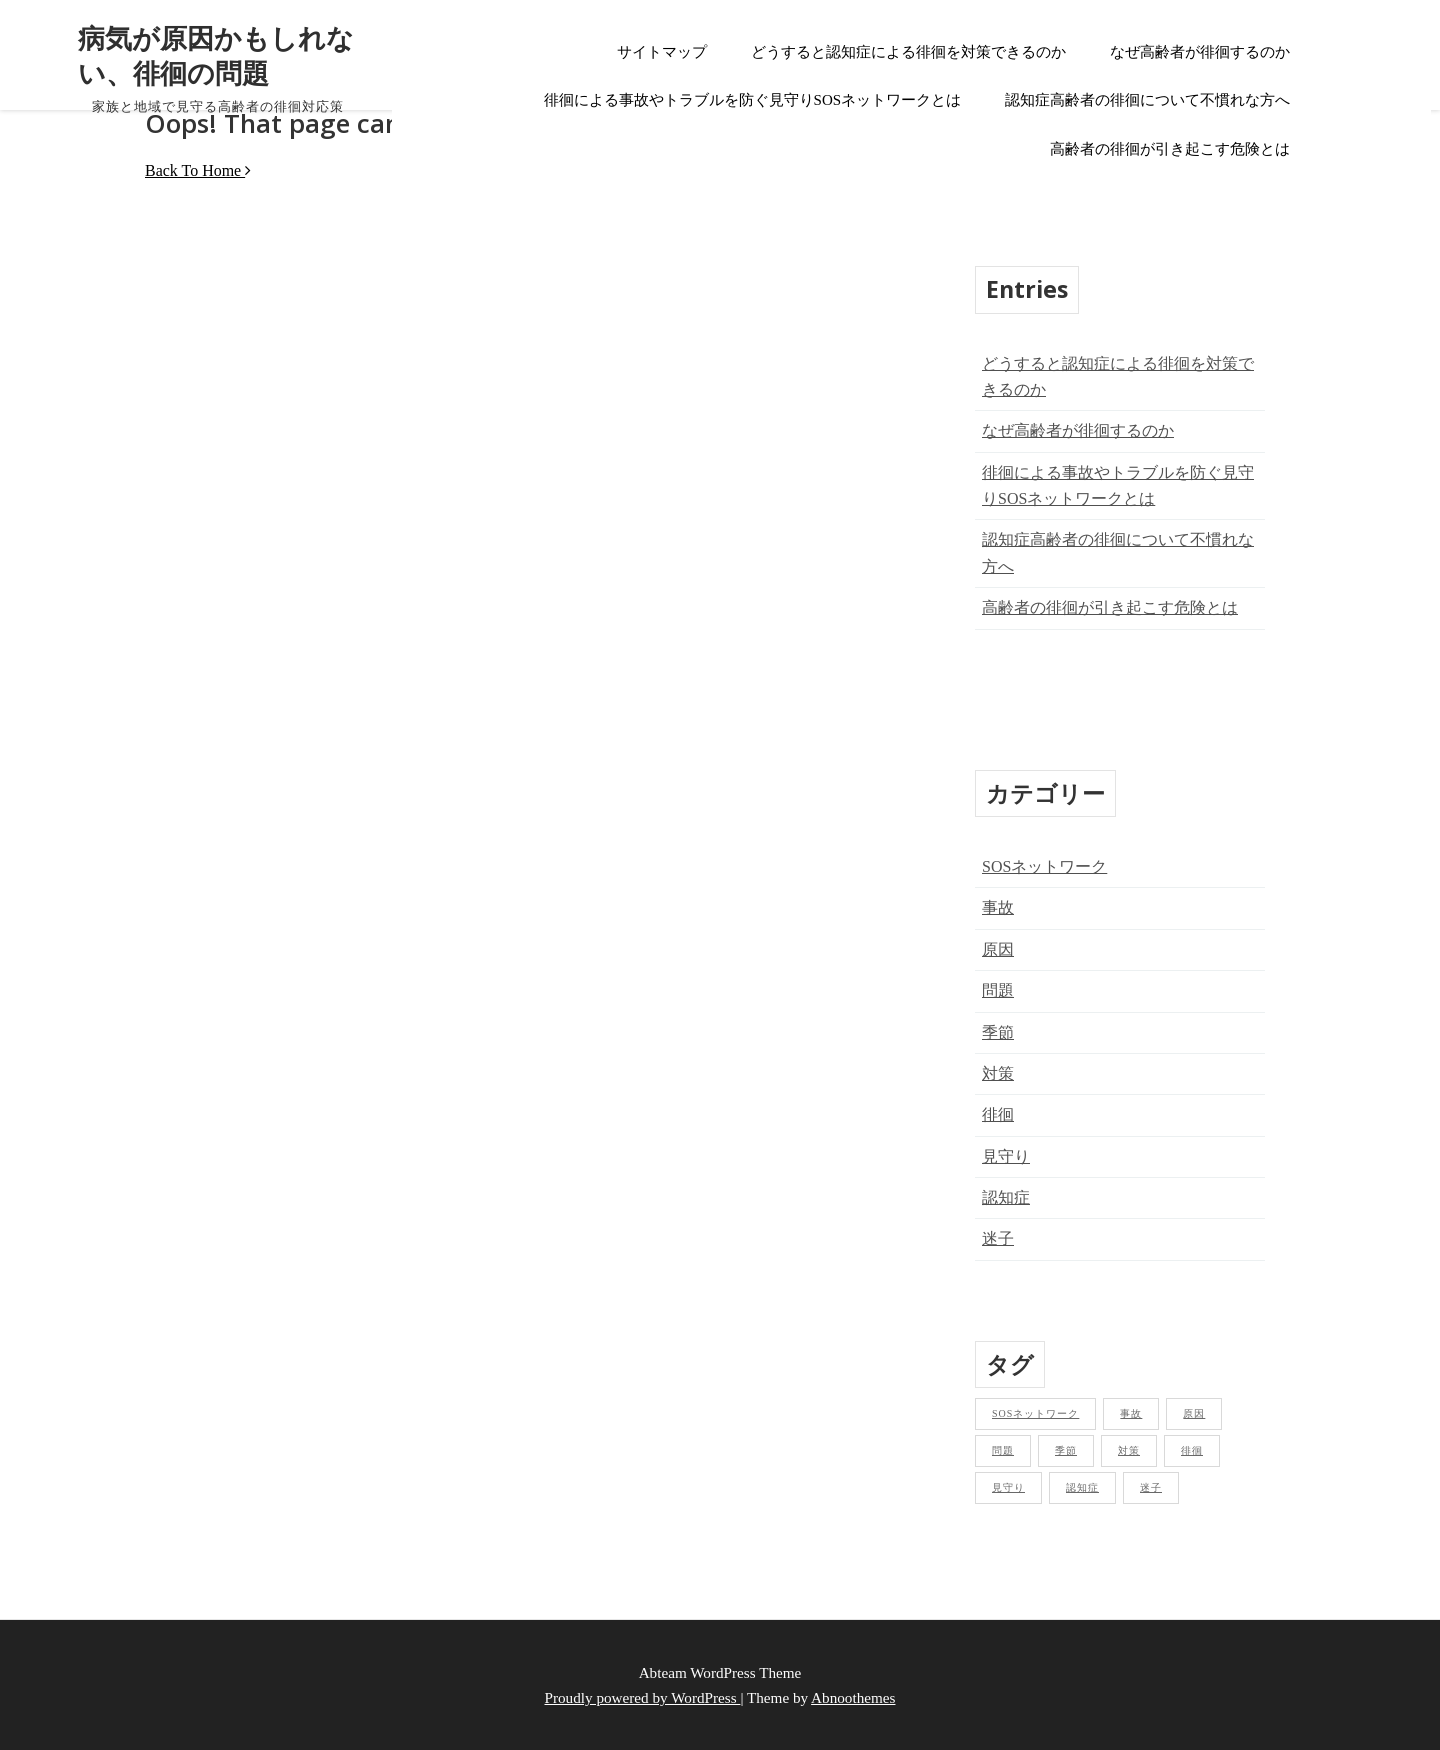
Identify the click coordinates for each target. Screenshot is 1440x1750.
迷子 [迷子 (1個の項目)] (1151, 1487)
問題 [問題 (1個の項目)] (1003, 1450)
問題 (998, 990)
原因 (998, 949)
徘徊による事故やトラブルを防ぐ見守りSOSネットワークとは (753, 100)
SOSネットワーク (1044, 866)
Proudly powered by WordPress (643, 1697)
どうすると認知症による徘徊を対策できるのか (908, 52)
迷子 (998, 1238)
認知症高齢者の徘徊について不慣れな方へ (1147, 100)
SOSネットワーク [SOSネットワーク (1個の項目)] (1035, 1413)
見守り (1006, 1156)
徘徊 (998, 1114)
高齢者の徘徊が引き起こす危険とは (1170, 149)
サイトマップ (662, 52)
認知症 (1006, 1197)
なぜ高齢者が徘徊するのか (1200, 52)
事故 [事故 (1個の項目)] (1131, 1413)
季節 (998, 1032)
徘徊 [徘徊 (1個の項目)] (1192, 1450)
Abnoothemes (853, 1697)
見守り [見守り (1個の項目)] (1008, 1487)
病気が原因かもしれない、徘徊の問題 (216, 55)
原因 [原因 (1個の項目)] (1194, 1413)
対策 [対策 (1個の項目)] (1129, 1450)
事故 (998, 907)
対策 (998, 1073)
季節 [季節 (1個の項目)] (1066, 1450)
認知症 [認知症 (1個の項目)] (1082, 1487)
